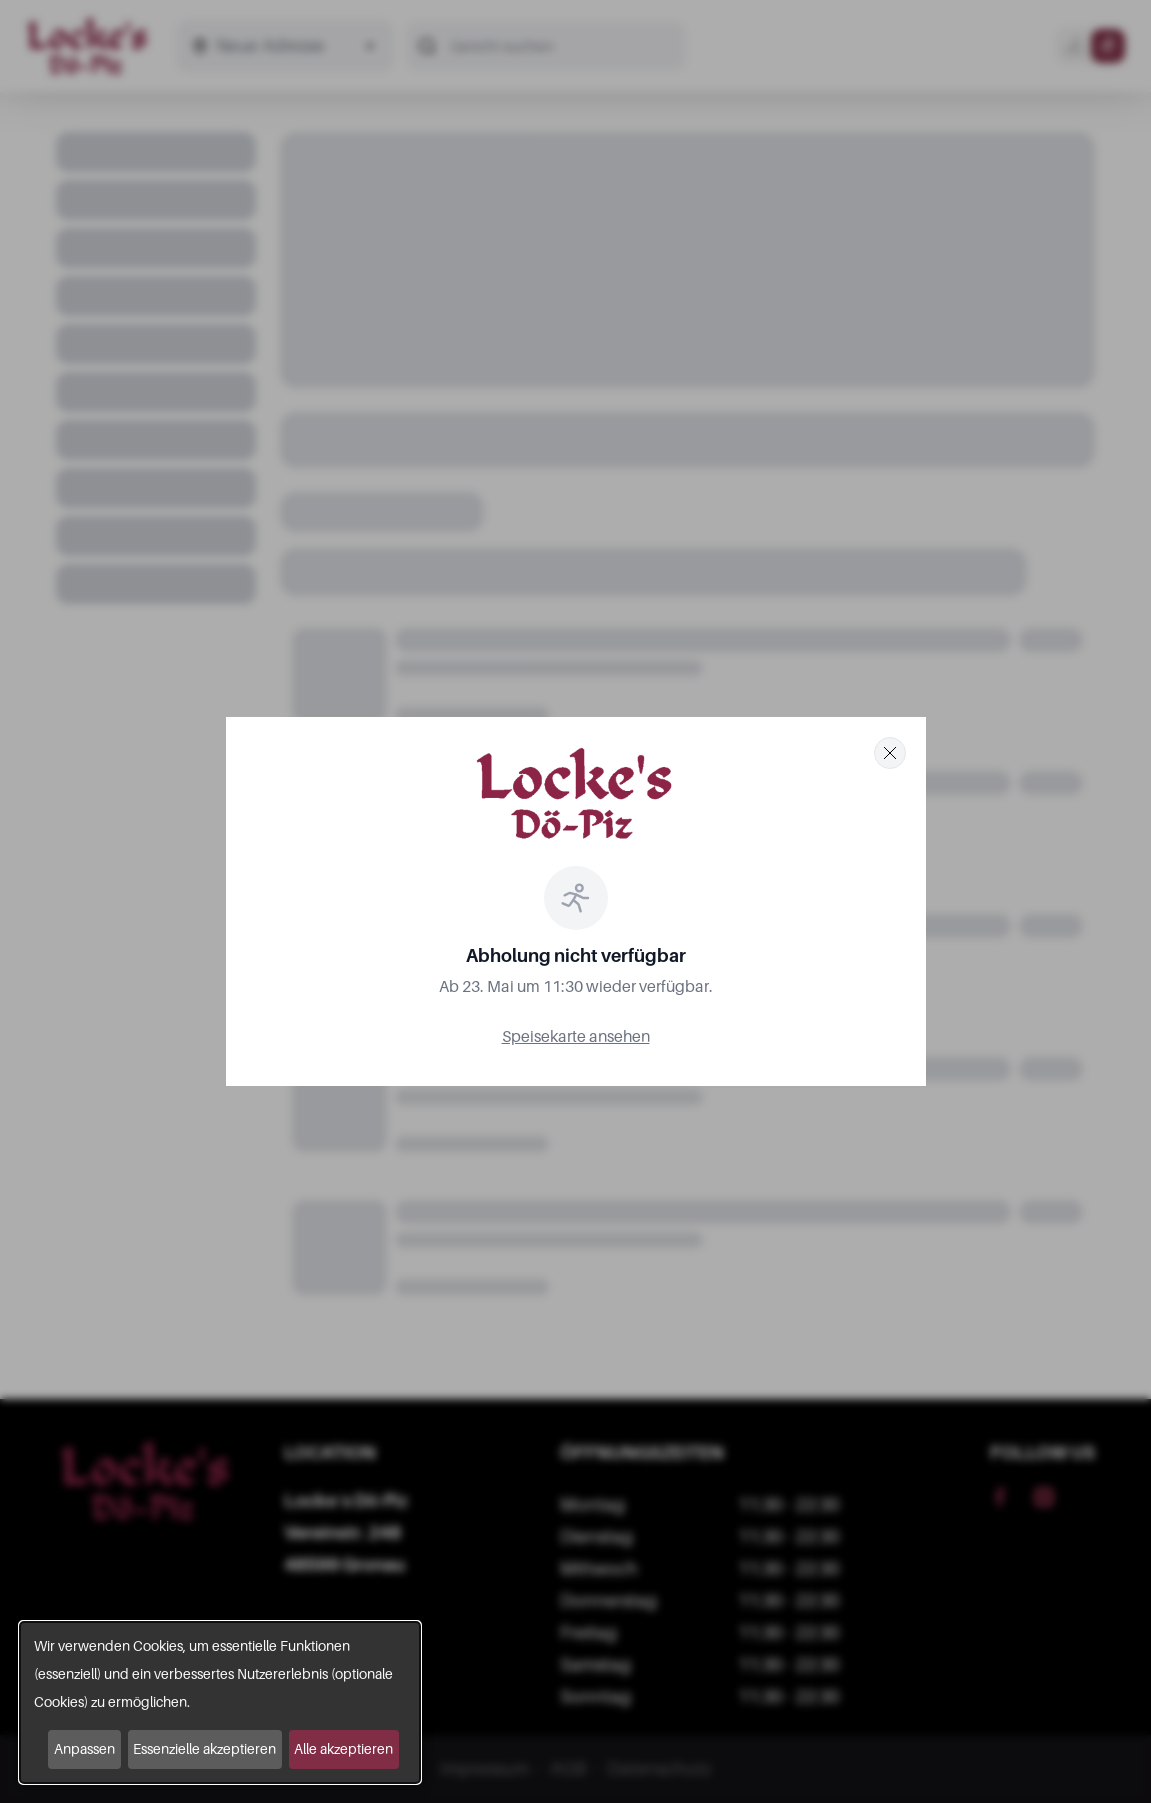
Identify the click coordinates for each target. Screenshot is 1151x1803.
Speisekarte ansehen (576, 1036)
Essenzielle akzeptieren (204, 1748)
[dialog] (220, 1702)
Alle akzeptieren (343, 1748)
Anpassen (84, 1748)
